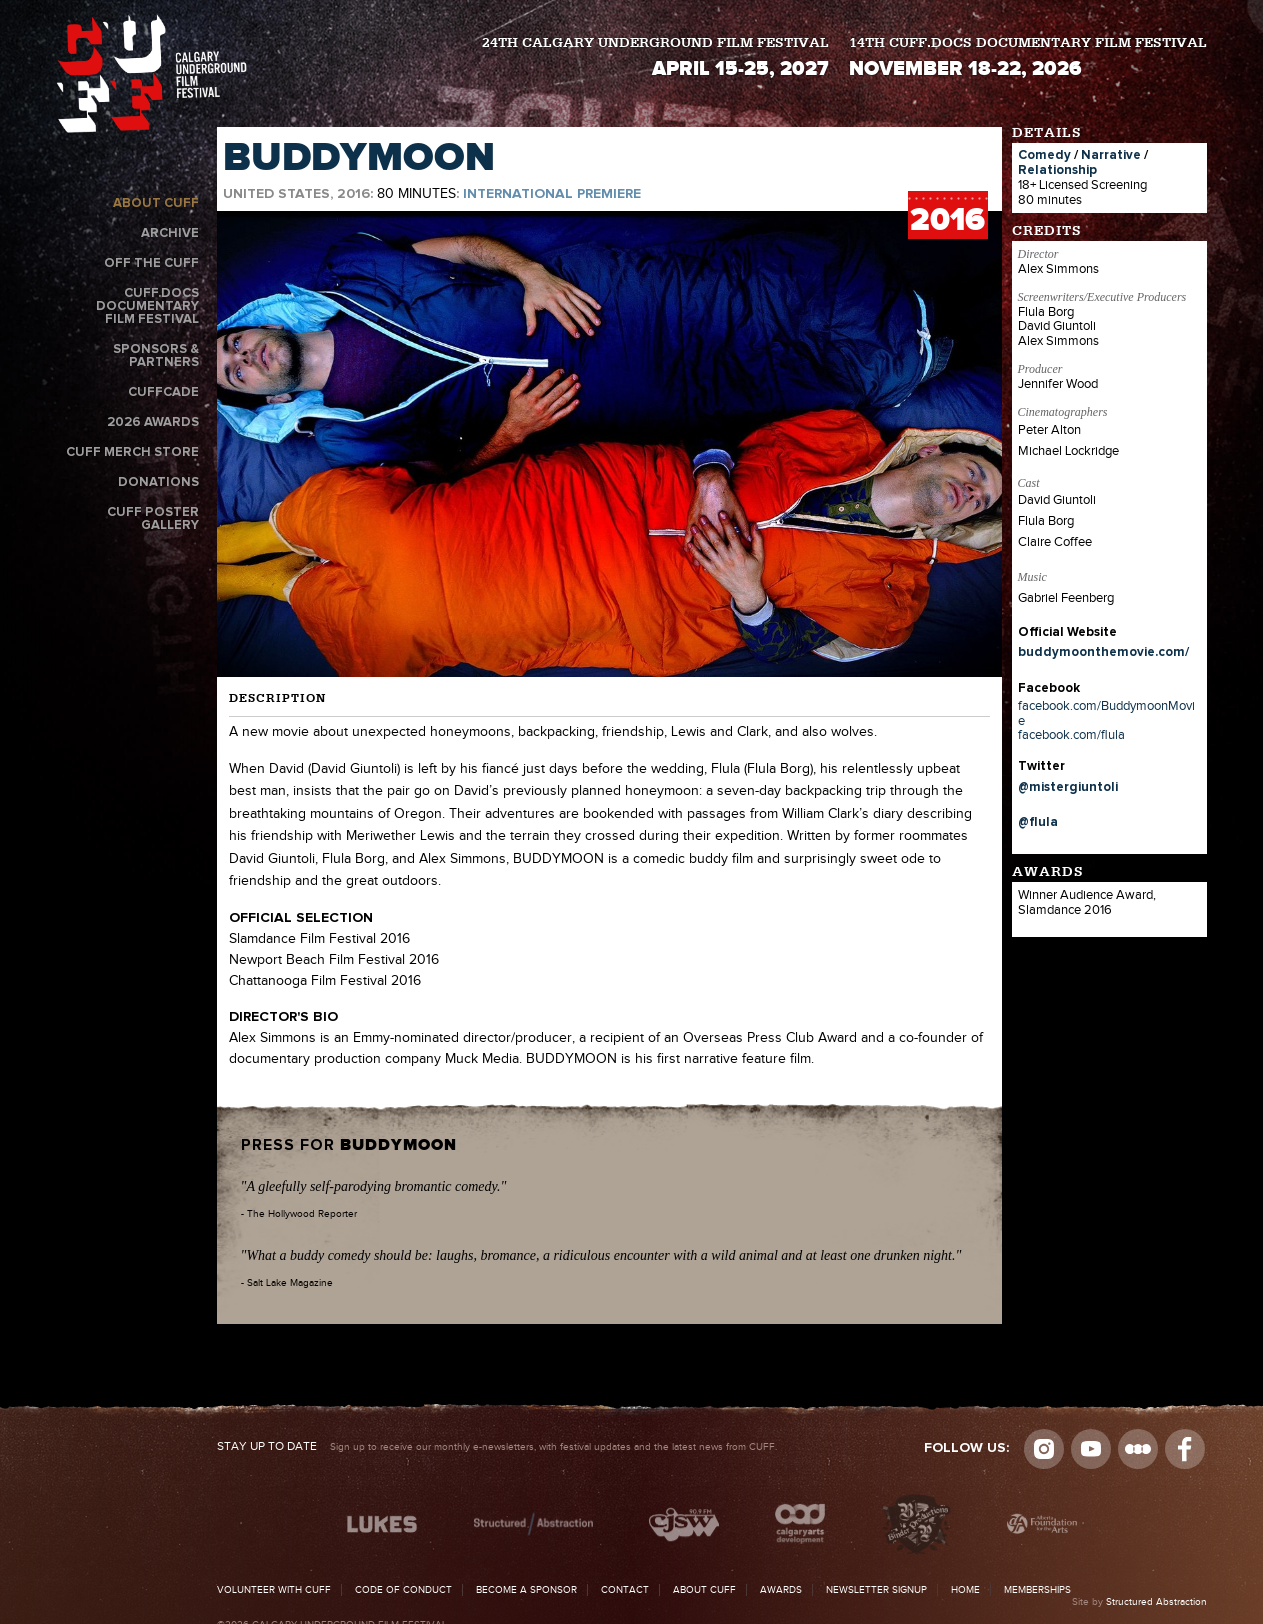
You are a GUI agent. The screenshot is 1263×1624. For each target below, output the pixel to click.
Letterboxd (1138, 1449)
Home (965, 1590)
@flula (1038, 822)
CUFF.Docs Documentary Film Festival (147, 306)
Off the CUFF (151, 263)
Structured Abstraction (1156, 1602)
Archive (170, 233)
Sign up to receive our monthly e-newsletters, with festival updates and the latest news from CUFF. (497, 1447)
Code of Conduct (403, 1590)
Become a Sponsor (526, 1590)
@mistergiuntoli (1068, 787)
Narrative (1111, 155)
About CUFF (156, 203)
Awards (781, 1590)
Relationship (1057, 170)
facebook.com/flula (1071, 735)
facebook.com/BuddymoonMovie (1106, 713)
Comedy (1044, 155)
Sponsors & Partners (156, 356)
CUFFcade (163, 392)
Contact (625, 1590)
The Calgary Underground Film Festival (152, 73)
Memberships (1037, 1590)
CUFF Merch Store (132, 452)
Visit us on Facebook (1185, 1449)
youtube (1091, 1449)
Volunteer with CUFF (274, 1590)
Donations (158, 482)
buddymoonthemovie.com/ (1103, 652)
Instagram (1044, 1449)
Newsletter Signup (876, 1590)
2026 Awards (153, 422)
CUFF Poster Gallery (153, 519)
